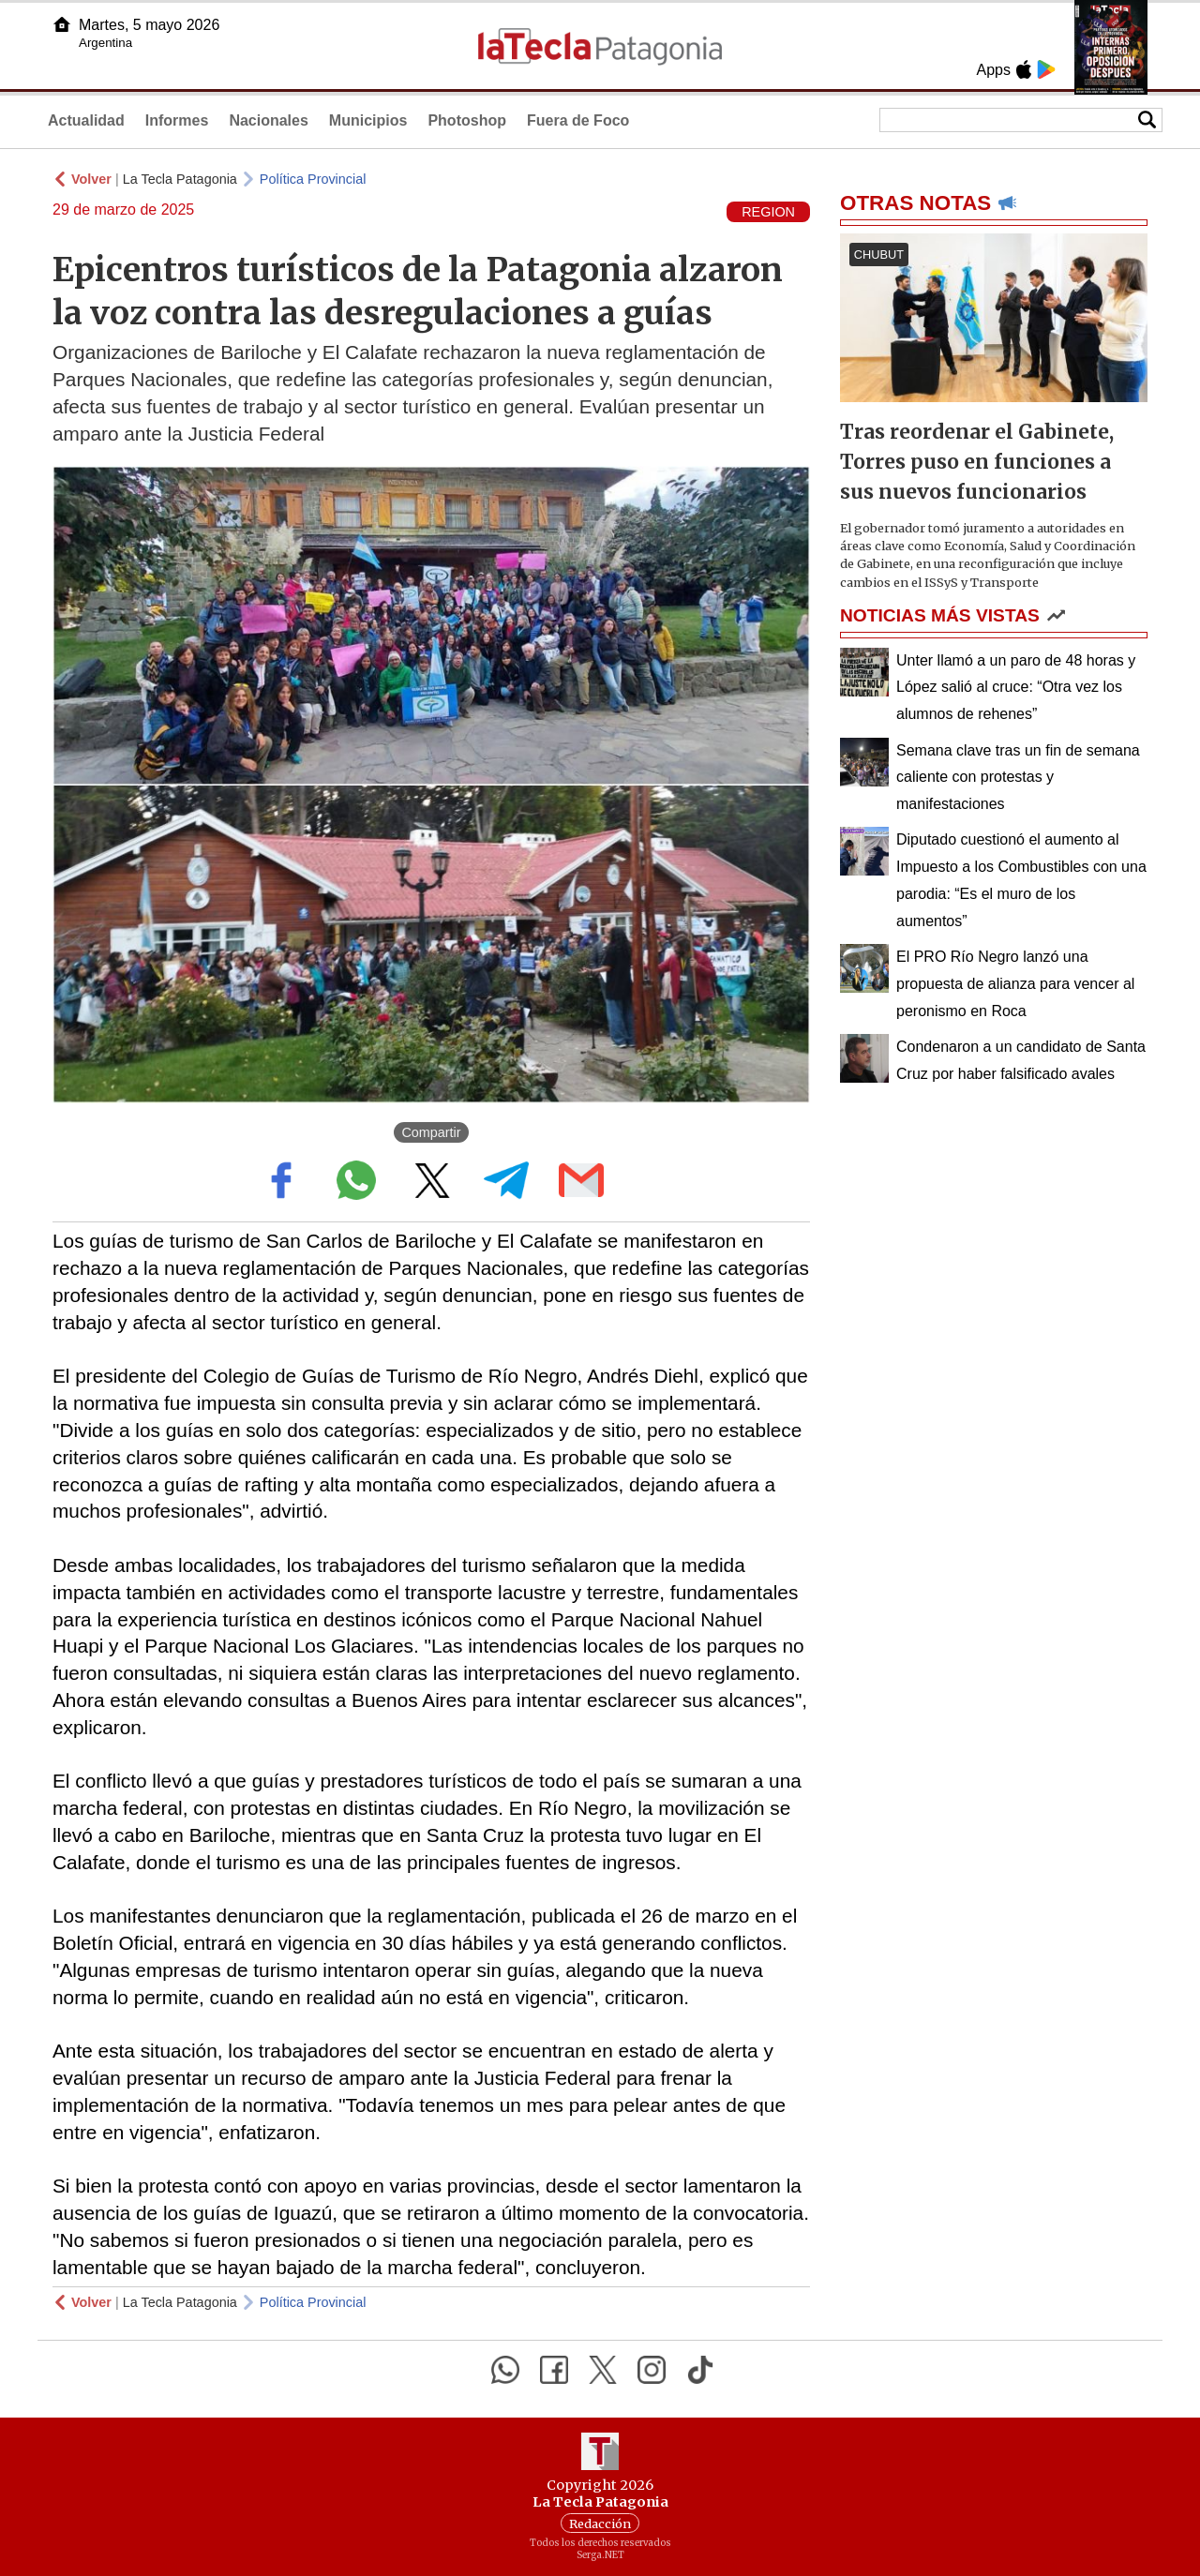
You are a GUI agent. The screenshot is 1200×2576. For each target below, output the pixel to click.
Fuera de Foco (578, 120)
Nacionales (268, 120)
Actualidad (86, 120)
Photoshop (467, 120)
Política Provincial (313, 179)
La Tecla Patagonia (180, 179)
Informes (177, 120)
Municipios (368, 120)
